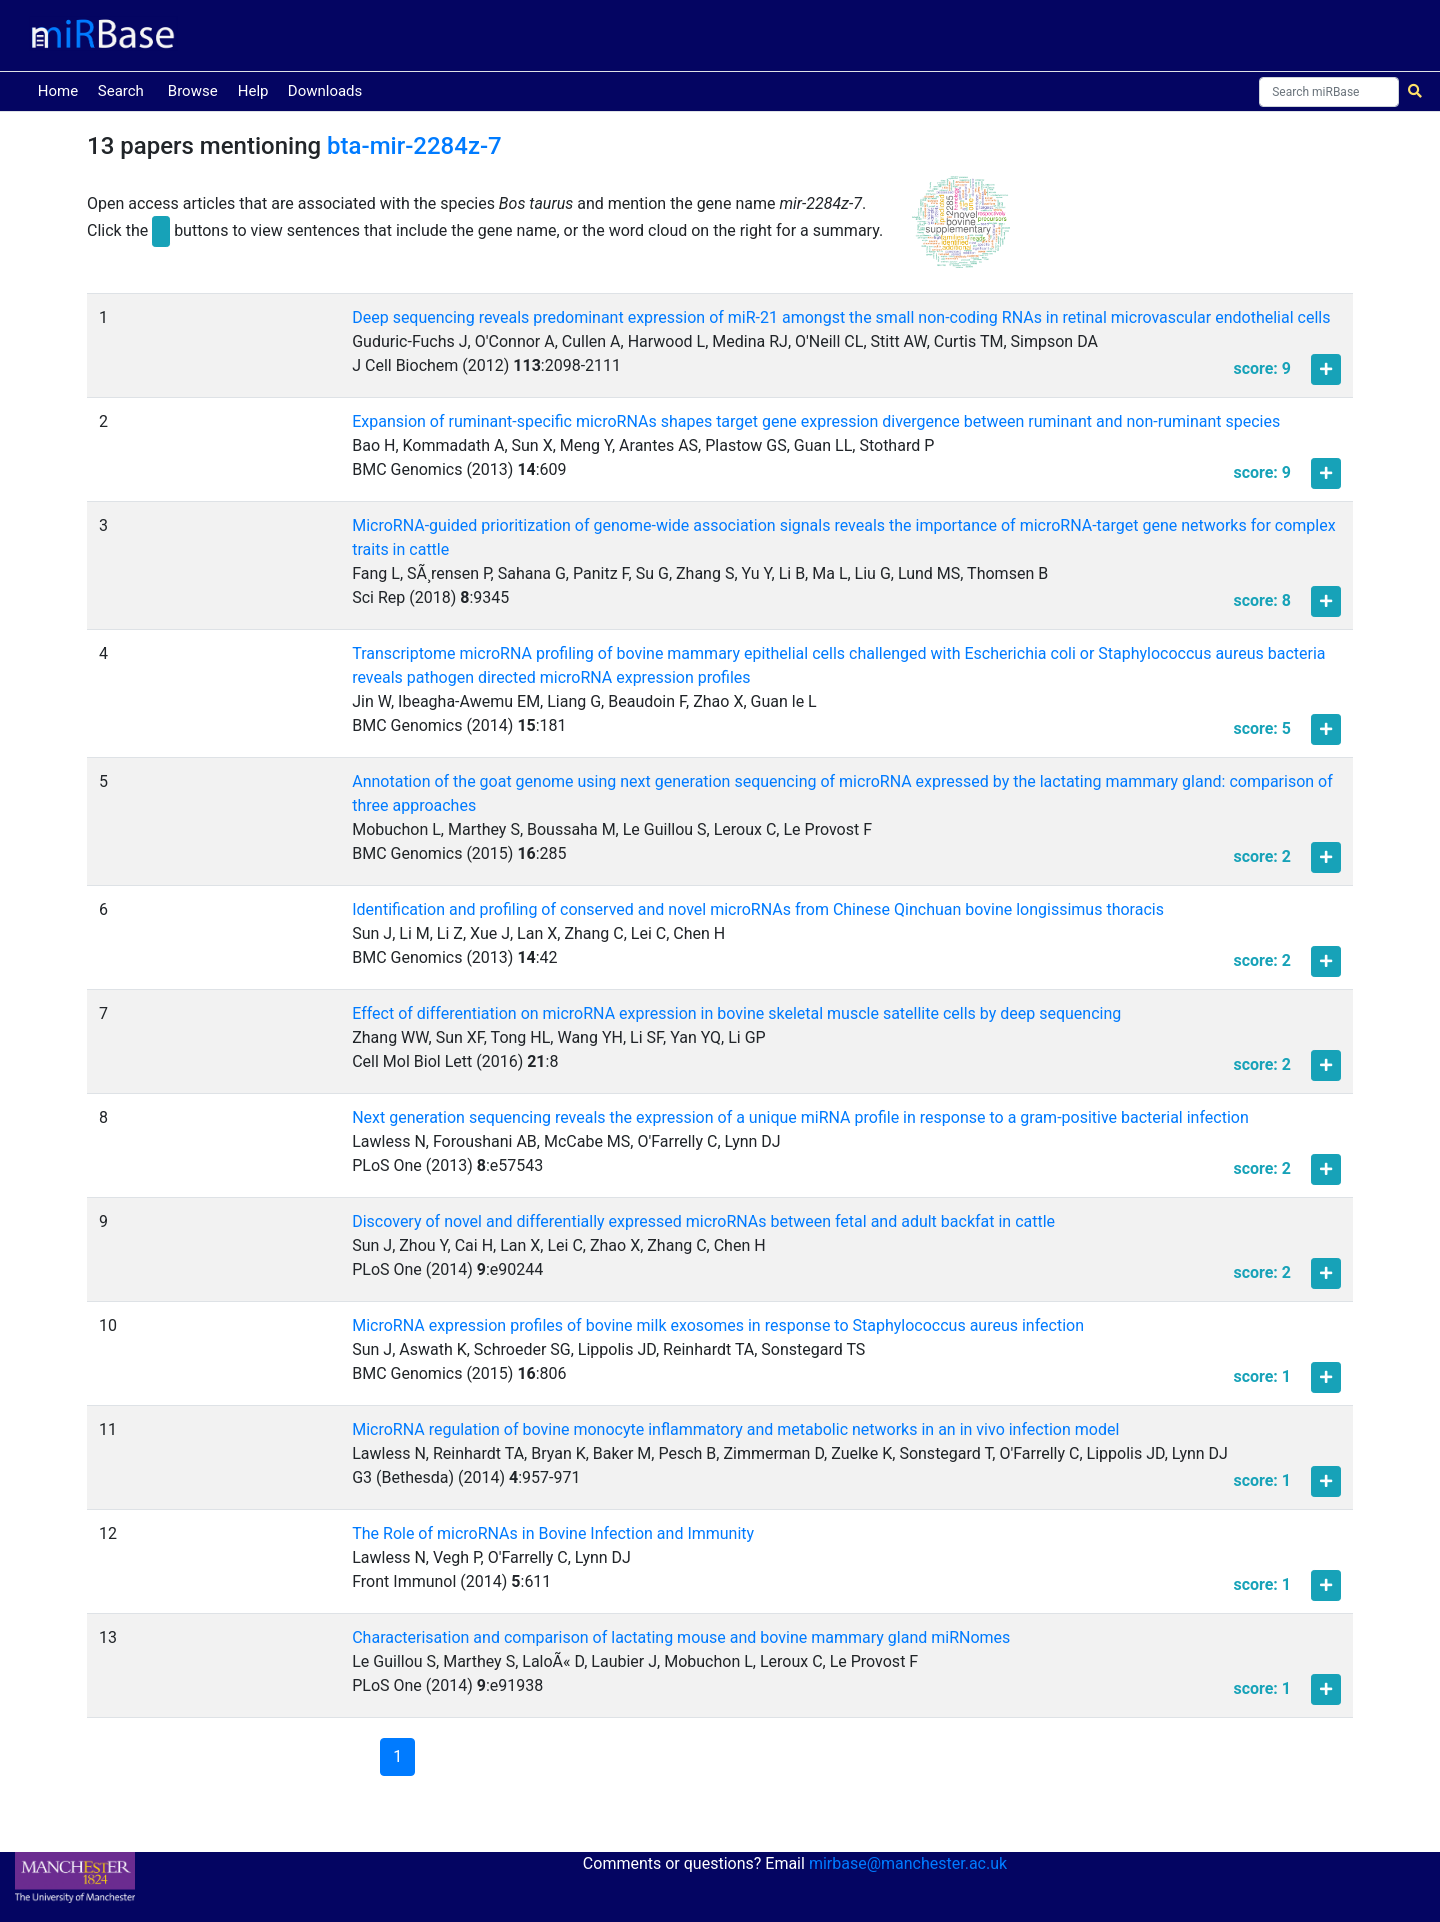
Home (62, 89)
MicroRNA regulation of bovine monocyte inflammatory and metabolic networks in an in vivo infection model (735, 1429)
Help (253, 91)
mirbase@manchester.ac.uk (908, 1863)
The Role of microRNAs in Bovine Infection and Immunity (553, 1533)
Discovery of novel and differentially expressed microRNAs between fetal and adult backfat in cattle (703, 1221)
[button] (961, 231)
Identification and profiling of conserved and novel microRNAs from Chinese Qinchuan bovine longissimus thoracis (758, 909)
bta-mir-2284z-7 (414, 146)
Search (121, 91)
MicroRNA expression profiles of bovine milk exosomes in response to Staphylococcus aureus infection (718, 1325)
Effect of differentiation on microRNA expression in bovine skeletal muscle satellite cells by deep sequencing (736, 1013)
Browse (193, 91)
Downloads (325, 91)
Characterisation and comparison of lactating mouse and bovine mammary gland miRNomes (681, 1637)
